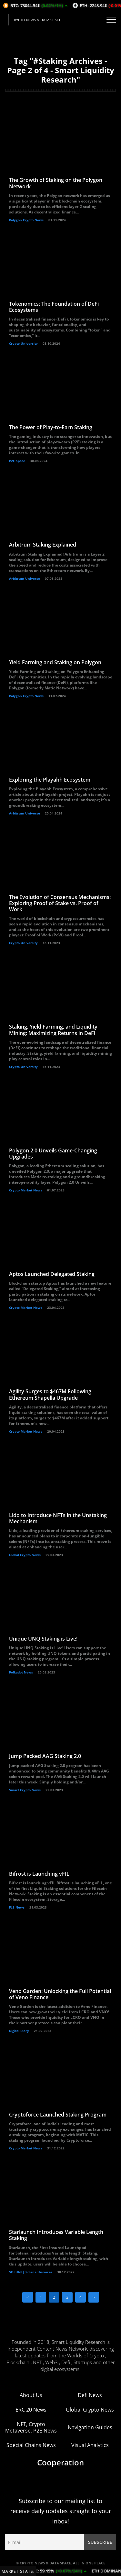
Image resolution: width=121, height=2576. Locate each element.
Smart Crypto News (25, 1790)
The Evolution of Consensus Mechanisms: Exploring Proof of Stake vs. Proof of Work (60, 903)
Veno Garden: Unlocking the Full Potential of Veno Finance (60, 1994)
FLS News (17, 1907)
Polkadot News (21, 1672)
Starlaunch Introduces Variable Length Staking (56, 2235)
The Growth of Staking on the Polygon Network (55, 183)
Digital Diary (19, 2030)
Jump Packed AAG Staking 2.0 (45, 1756)
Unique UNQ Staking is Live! (43, 1638)
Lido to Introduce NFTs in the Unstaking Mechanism (58, 1518)
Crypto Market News (25, 1190)
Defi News (90, 2395)
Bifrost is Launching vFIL (39, 1873)
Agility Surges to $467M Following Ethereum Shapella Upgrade (50, 1394)
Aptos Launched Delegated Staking (52, 1274)
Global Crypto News (25, 1555)
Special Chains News (31, 2445)
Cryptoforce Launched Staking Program (57, 2114)
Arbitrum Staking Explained (42, 544)
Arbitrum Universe (24, 578)
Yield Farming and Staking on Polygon (55, 662)
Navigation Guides (90, 2427)
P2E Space (17, 461)
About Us (31, 2395)
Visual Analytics (90, 2445)
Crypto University (23, 343)
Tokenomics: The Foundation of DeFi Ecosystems (54, 306)
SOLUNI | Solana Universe (30, 2272)
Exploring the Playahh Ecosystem (49, 779)
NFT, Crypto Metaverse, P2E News (31, 2427)
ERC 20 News (30, 2409)
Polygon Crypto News (26, 220)
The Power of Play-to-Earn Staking (50, 427)
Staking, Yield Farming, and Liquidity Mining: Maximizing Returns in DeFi (53, 1029)
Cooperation (60, 2462)
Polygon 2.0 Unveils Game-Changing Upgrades (53, 1153)
